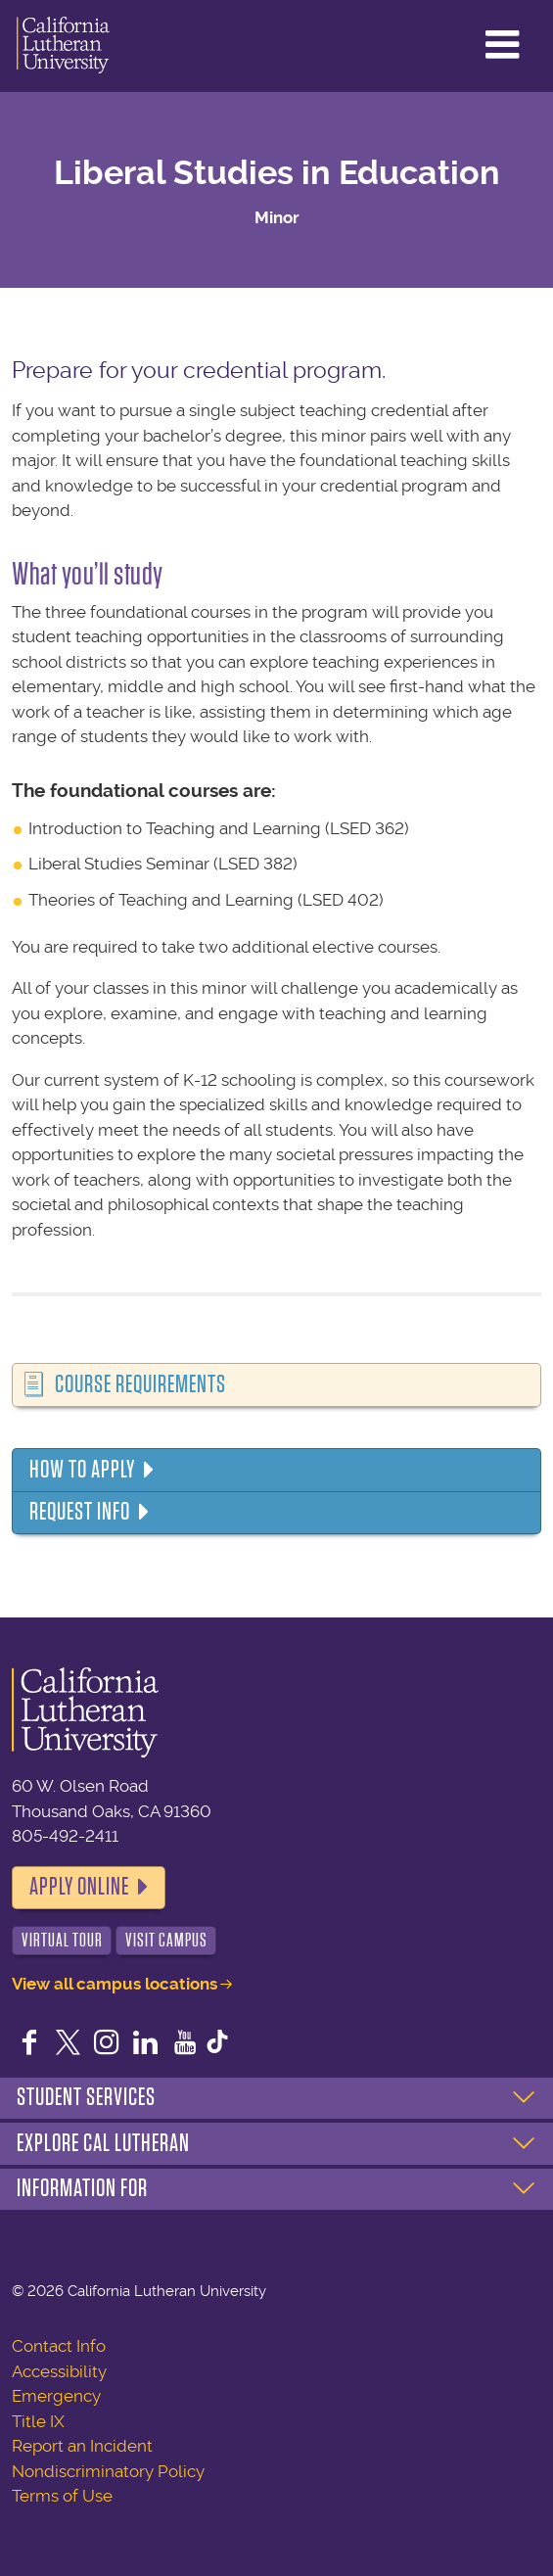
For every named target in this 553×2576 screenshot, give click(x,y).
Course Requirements (140, 1384)
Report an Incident (82, 2446)
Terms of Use (62, 2496)
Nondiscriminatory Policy (108, 2471)
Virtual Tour (62, 1940)
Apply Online (79, 1886)
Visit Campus (166, 1940)
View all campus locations (114, 1983)
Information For (82, 2188)
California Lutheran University (63, 46)
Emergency (56, 2396)
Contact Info (59, 2346)
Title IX (38, 2421)
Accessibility (59, 2371)
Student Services (86, 2097)
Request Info (79, 1511)
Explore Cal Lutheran (103, 2143)
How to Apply (82, 1469)
